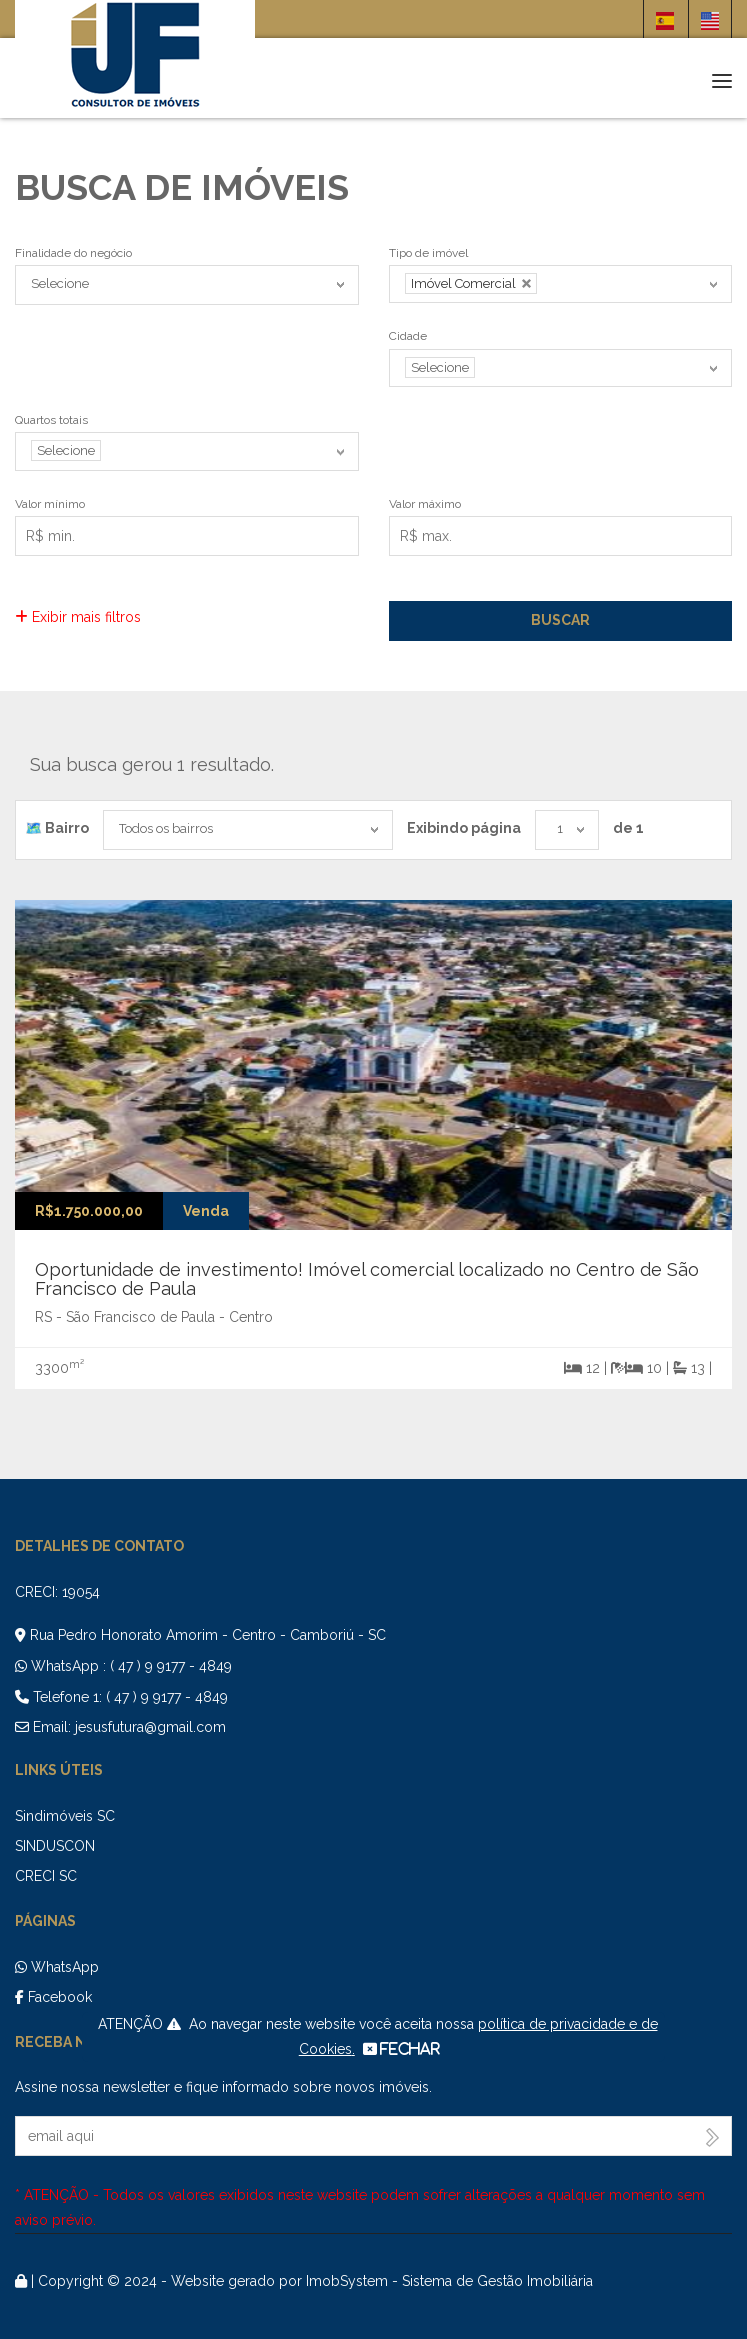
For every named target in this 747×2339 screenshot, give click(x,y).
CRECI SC (46, 1876)
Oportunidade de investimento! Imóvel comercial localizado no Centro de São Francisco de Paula (367, 1279)
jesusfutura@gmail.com (150, 1727)
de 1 (628, 828)
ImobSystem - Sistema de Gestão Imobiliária (449, 2281)
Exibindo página (464, 828)
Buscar (560, 620)
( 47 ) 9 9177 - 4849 (171, 1666)
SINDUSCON (55, 1846)
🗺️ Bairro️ (57, 828)
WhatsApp (57, 1967)
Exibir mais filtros (78, 617)
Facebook (53, 1997)
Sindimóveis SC (65, 1816)
